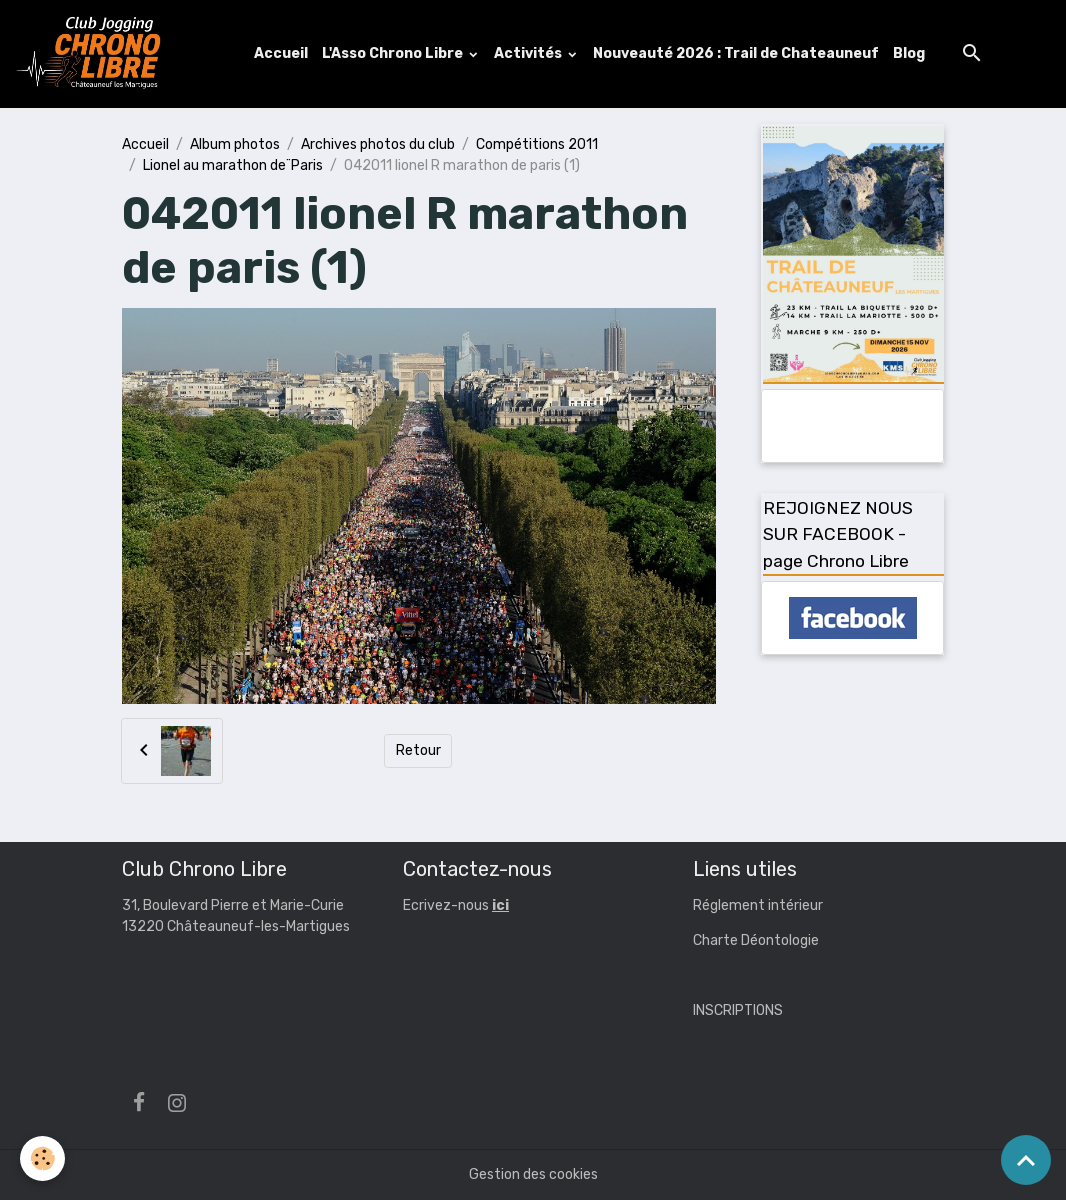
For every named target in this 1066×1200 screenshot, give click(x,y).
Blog (909, 53)
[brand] (93, 54)
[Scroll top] (1026, 1160)
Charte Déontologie (756, 940)
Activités (529, 53)
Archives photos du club (378, 144)
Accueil (281, 53)
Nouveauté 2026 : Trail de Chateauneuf (736, 53)
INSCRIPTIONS (738, 1010)
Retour (418, 750)
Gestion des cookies (533, 1174)
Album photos (235, 144)
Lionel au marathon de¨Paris (233, 165)
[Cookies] (42, 1158)
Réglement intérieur (758, 905)
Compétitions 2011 (537, 144)
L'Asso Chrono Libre (394, 53)
